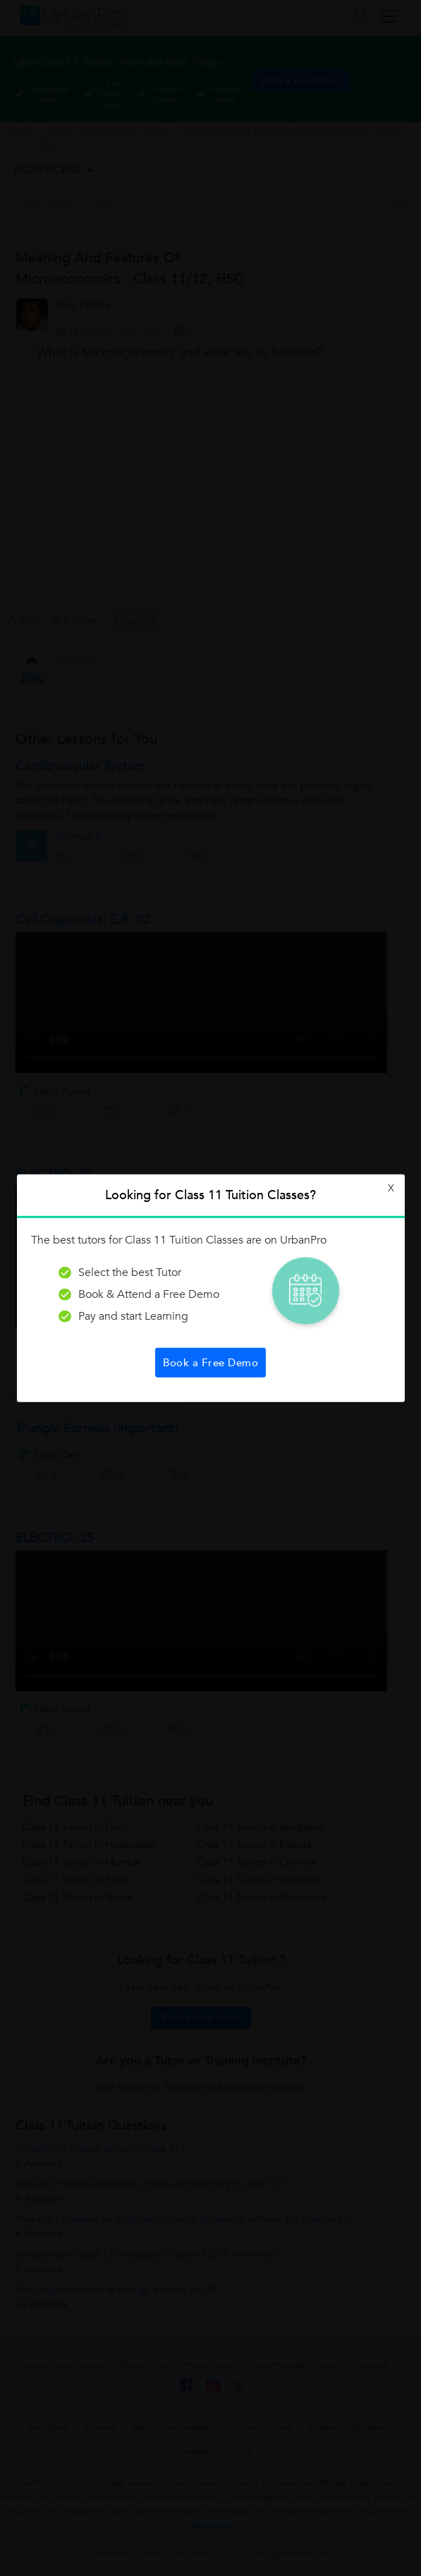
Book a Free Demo (210, 1362)
